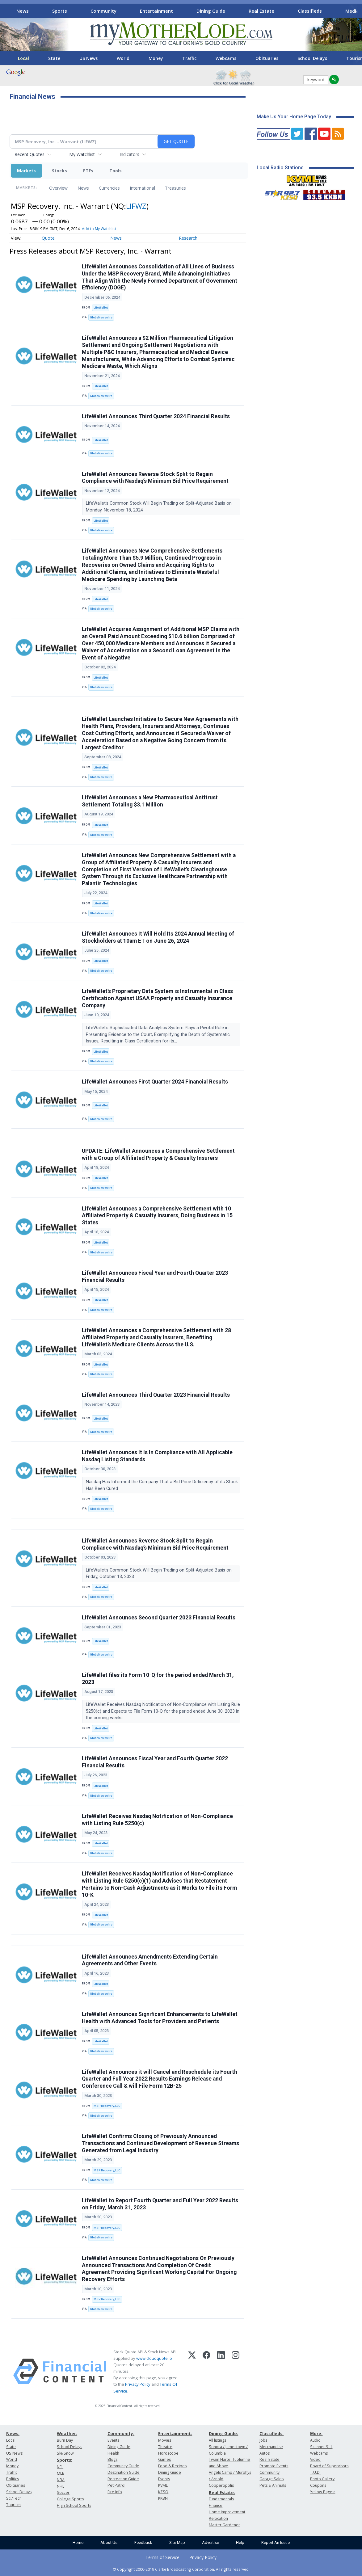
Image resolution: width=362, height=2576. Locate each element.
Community (103, 11)
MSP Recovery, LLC (107, 2105)
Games (164, 2459)
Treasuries (175, 188)
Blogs (112, 2459)
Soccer (63, 2492)
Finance (215, 2505)
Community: (120, 2433)
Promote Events (273, 2466)
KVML (163, 2485)
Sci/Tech (14, 2498)
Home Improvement (227, 2512)
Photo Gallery (322, 2478)
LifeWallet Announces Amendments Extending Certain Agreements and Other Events (150, 1960)
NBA (61, 2479)
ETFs (88, 171)
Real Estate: (222, 2492)
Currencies (109, 188)
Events (113, 2440)
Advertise (210, 2542)
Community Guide (123, 2466)
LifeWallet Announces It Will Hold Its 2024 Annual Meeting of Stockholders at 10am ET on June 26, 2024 (158, 937)
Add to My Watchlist (99, 228)
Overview (58, 188)
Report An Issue (275, 2542)
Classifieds (310, 11)
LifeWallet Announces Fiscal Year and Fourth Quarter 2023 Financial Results (155, 1276)
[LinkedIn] (221, 2371)
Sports (59, 11)
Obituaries (266, 58)
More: (316, 2433)
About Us (108, 2542)
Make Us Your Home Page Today (294, 117)
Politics (12, 2478)
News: (12, 2433)
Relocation (218, 2518)
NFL (60, 2466)
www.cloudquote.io (154, 2358)
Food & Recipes (172, 2466)
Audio (315, 2440)
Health (113, 2453)
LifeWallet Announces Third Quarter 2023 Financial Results (156, 1395)
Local (23, 58)
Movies (164, 2440)
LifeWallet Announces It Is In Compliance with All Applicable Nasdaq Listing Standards (157, 1456)
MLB (61, 2473)
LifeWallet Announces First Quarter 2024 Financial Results (155, 1082)
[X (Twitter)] (192, 2371)
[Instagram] (235, 2371)
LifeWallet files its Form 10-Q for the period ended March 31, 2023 (158, 1678)
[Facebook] (206, 2371)
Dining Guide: (223, 2433)
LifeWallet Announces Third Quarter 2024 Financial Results (156, 416)
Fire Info (114, 2491)
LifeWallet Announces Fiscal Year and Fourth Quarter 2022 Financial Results (155, 1762)
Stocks (59, 171)
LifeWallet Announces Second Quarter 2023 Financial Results (158, 1617)
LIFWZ (136, 206)
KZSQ (163, 2491)
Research (188, 238)
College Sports (70, 2499)
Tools (115, 171)
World (123, 58)
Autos (264, 2453)
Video (315, 2459)
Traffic (189, 58)
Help (240, 2542)
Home (78, 2542)
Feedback (143, 2542)
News (22, 11)
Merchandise (271, 2446)
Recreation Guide (123, 2478)
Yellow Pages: (322, 2491)
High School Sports (74, 2505)
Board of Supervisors (329, 2466)
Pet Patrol (116, 2485)
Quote (48, 238)
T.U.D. (315, 2472)
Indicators (129, 154)
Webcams (226, 58)
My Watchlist (82, 154)
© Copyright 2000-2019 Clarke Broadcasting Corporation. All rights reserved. (181, 2569)
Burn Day (65, 2440)
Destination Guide (123, 2472)
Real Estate (261, 11)
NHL (60, 2486)
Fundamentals (221, 2499)
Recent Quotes (29, 154)
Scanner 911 (321, 2446)
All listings (217, 2440)
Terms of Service (162, 2557)
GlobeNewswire (101, 317)
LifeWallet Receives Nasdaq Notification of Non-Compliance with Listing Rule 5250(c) (157, 1819)
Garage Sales (271, 2478)
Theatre (165, 2446)
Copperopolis (221, 2485)
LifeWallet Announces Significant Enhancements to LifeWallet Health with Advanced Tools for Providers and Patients (160, 2017)
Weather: (67, 2433)
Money (156, 58)
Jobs (263, 2440)
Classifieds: (271, 2433)
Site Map (177, 2542)
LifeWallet (101, 307)
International (142, 188)
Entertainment (156, 11)
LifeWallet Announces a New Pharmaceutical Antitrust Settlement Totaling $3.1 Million (150, 801)
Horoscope (168, 2453)
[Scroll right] (353, 10)
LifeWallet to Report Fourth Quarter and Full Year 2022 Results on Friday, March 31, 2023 (160, 2204)
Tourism (13, 2504)
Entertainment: (175, 2433)
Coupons (318, 2485)
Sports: (64, 2460)
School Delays (312, 58)
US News (88, 58)
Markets (26, 171)
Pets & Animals (272, 2485)
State (54, 58)
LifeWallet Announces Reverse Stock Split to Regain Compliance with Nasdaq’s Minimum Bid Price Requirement (155, 477)
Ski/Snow (65, 2453)
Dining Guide (210, 11)
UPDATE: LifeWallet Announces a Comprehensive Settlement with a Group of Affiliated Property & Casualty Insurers (158, 1154)
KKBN (163, 2498)
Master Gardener (224, 2525)
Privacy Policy (137, 2384)
